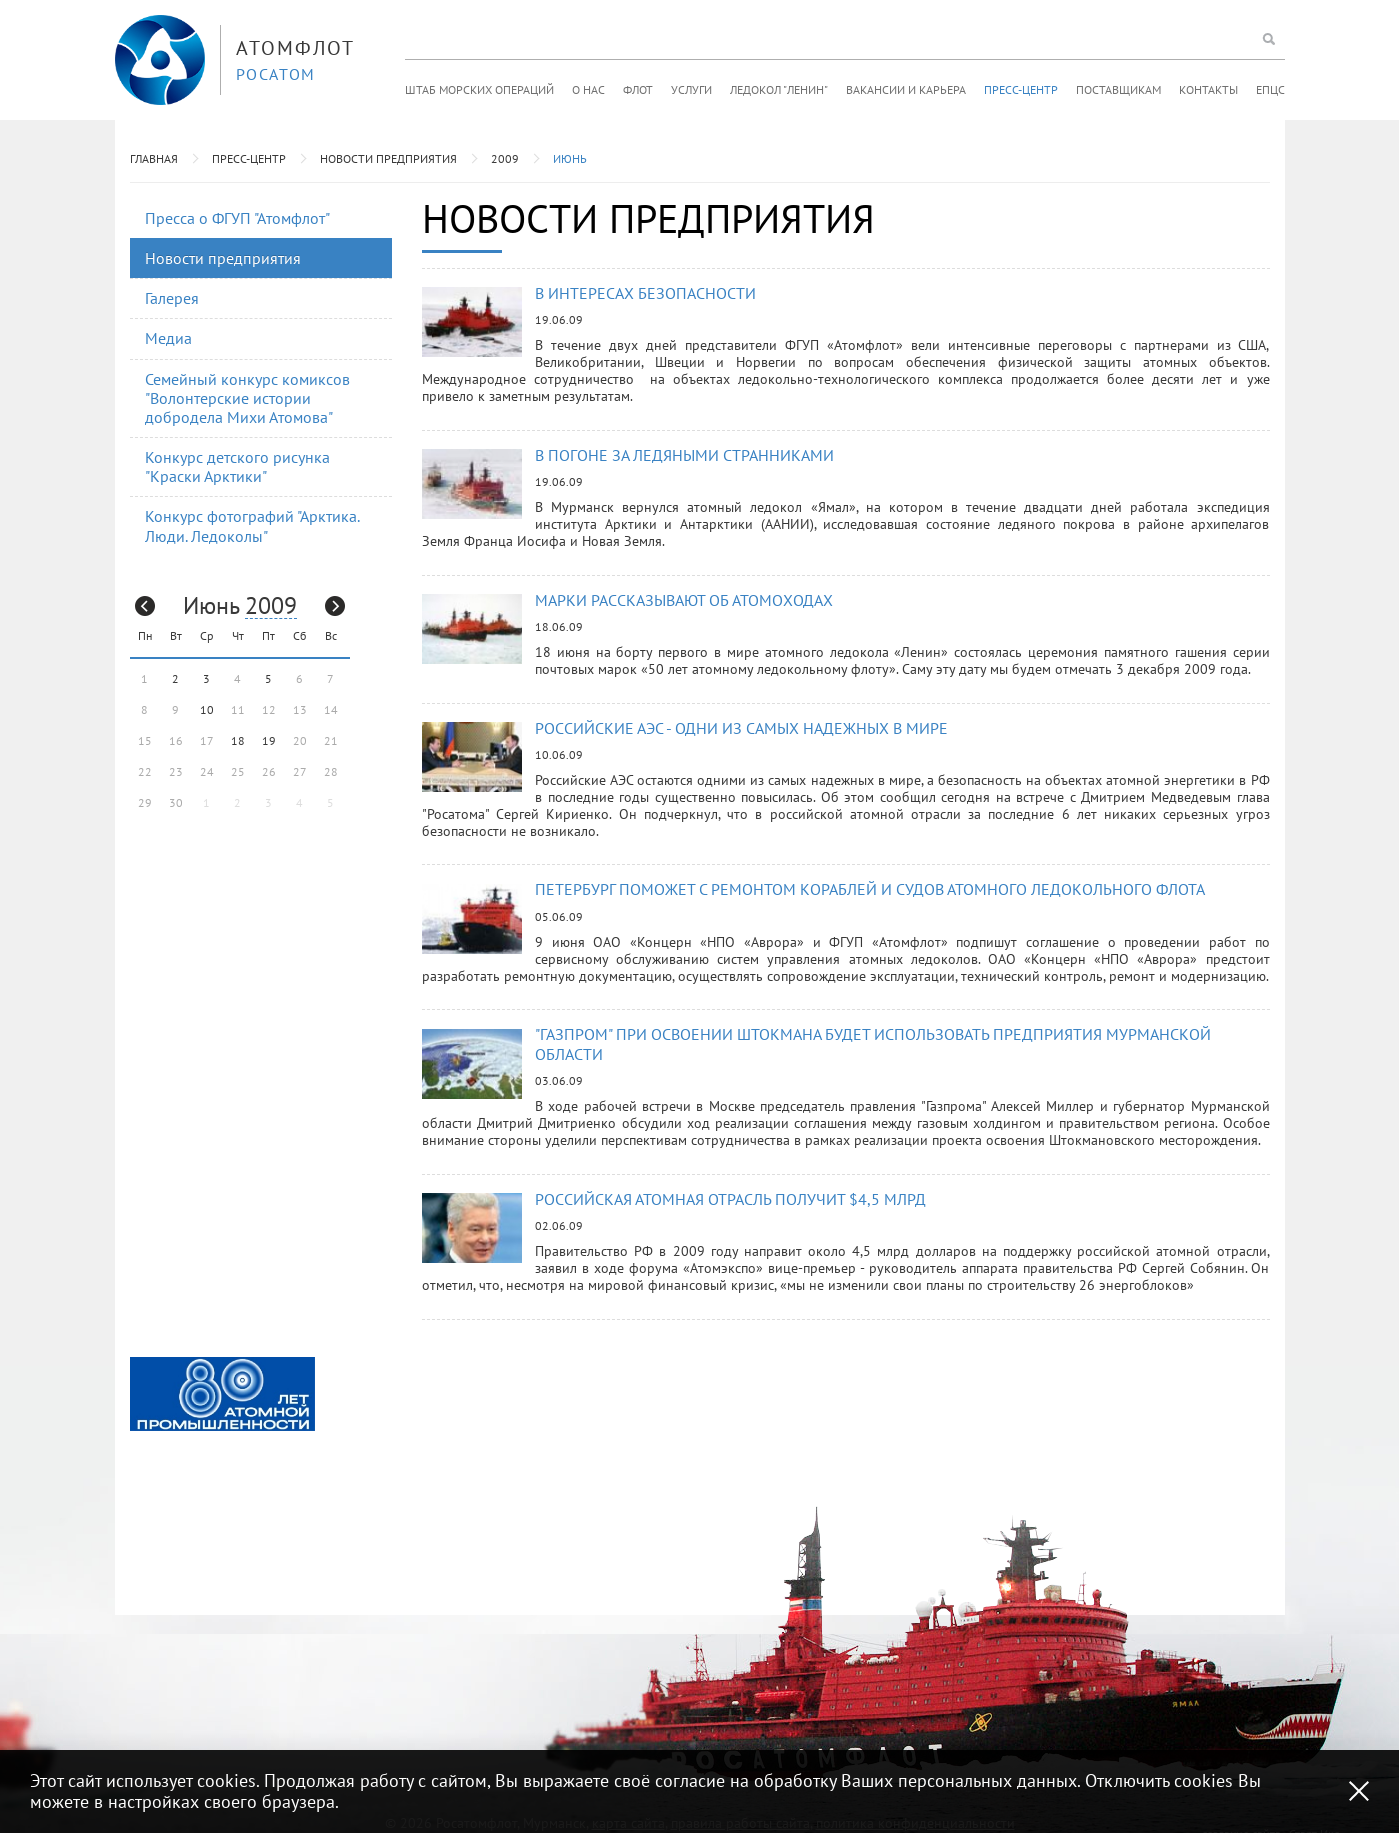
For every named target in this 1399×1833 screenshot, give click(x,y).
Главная (154, 158)
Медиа (168, 338)
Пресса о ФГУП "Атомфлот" (237, 218)
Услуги (691, 89)
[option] (222, 1394)
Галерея (172, 298)
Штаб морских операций (479, 89)
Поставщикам (1118, 89)
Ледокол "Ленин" (779, 89)
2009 (505, 158)
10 (207, 709)
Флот (638, 89)
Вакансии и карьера (906, 89)
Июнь (570, 158)
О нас (588, 89)
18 (238, 740)
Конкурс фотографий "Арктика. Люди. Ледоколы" (252, 525)
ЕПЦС (1270, 89)
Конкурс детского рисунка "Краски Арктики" (237, 466)
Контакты (1208, 89)
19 (269, 740)
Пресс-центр (1021, 89)
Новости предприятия (388, 158)
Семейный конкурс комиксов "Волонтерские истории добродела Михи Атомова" (247, 398)
